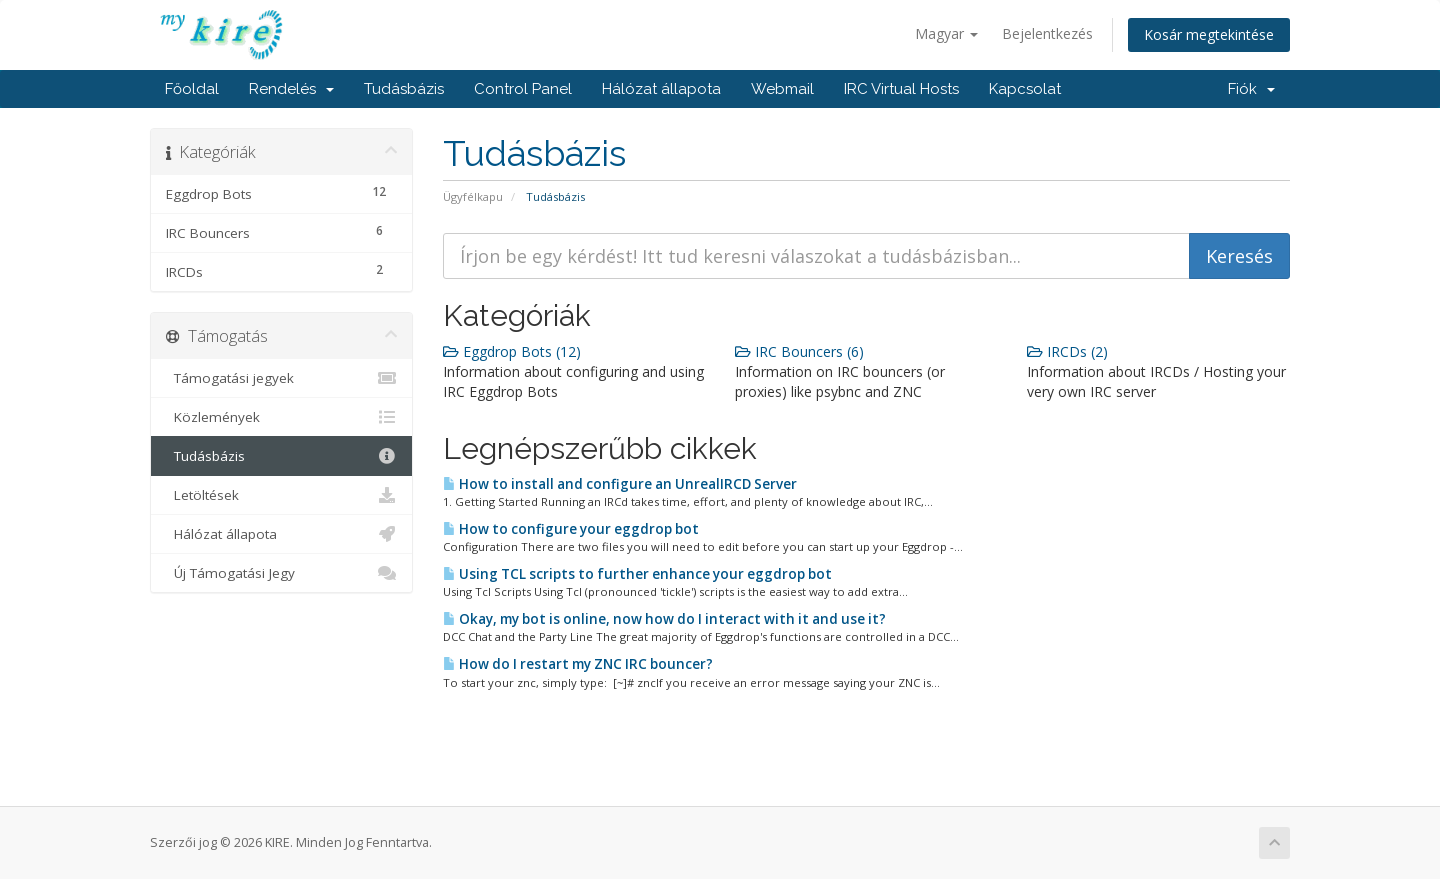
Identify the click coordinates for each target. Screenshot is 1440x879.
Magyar (946, 33)
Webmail (782, 89)
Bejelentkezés (1047, 33)
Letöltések (281, 495)
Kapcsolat (1025, 89)
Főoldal (192, 89)
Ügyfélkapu (473, 196)
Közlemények (281, 417)
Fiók (1251, 89)
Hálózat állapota (661, 89)
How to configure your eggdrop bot (571, 529)
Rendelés (291, 89)
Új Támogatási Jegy (281, 573)
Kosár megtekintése (1209, 34)
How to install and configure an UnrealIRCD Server (620, 484)
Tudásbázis (404, 89)
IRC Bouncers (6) (799, 351)
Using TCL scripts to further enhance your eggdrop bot (637, 574)
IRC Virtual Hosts (901, 89)
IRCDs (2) (1067, 351)
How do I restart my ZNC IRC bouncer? (578, 664)
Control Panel (523, 89)
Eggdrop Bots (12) (512, 351)
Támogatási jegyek (281, 378)
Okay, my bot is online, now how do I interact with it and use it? (664, 619)
